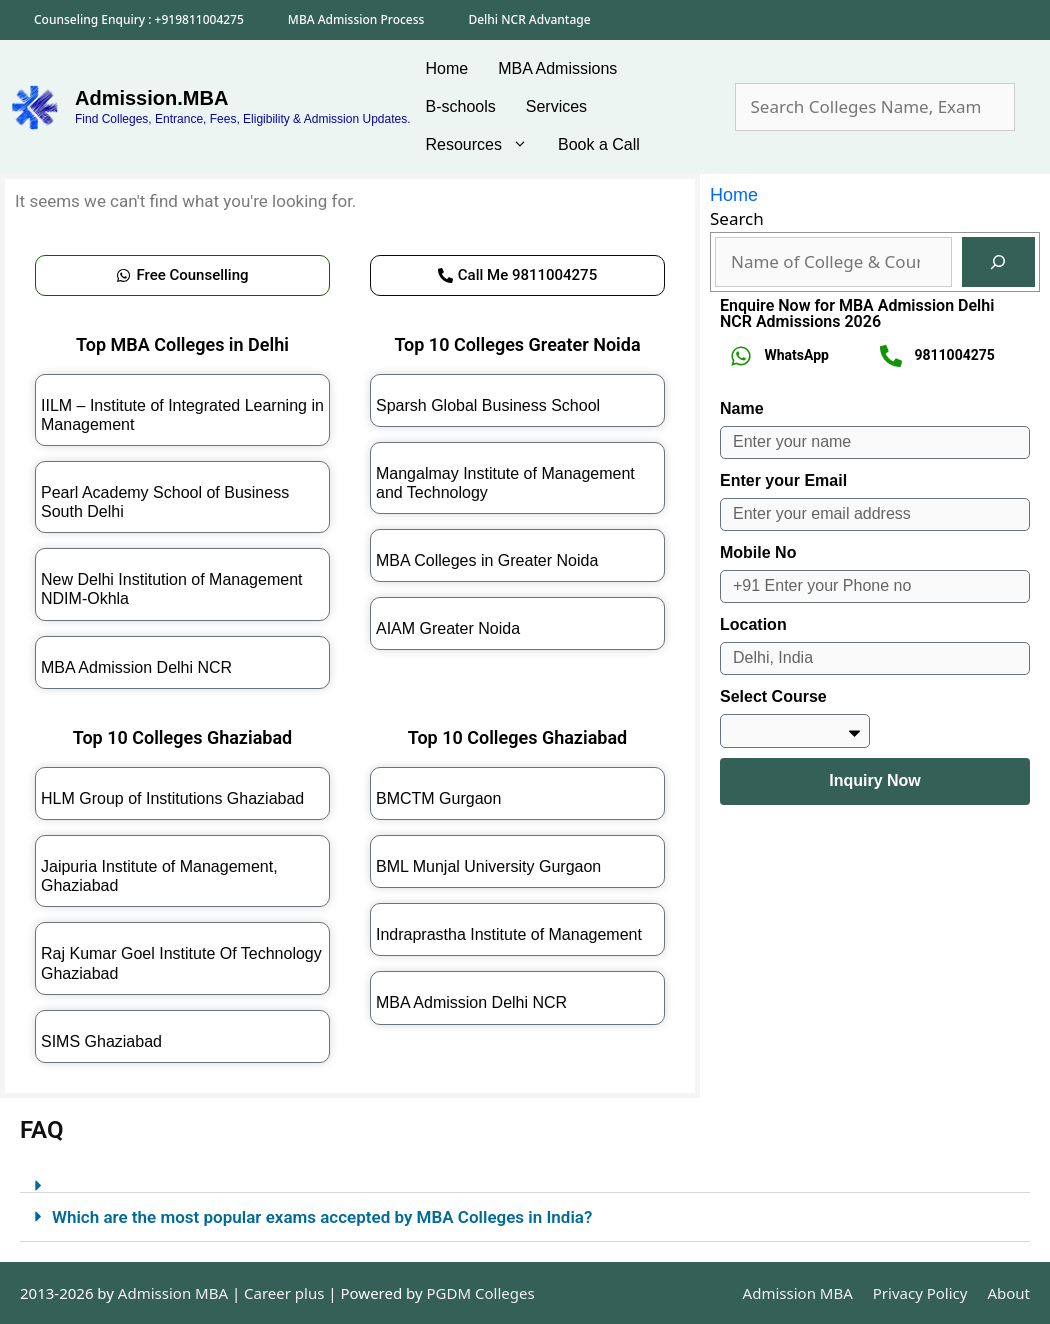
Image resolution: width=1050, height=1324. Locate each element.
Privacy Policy (920, 1293)
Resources (484, 145)
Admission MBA (798, 1293)
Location (753, 624)
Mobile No (758, 552)
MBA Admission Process (356, 19)
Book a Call (599, 144)
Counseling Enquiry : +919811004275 (139, 19)
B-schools (461, 106)
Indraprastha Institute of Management (509, 934)
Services (556, 106)
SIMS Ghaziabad (101, 1041)
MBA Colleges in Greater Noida (487, 560)
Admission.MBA (151, 98)
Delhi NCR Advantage (529, 19)
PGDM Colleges (481, 1293)
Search (737, 218)
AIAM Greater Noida (448, 628)
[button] (525, 1177)
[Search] (998, 262)
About (1008, 1293)
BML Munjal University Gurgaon (488, 866)
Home (447, 68)
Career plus (284, 1293)
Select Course (773, 696)
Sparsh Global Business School (488, 405)
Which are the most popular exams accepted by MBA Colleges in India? (322, 1217)
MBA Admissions (557, 68)
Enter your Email (783, 480)
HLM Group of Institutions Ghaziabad (172, 798)
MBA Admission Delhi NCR (136, 667)
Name (742, 408)
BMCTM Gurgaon (438, 798)
